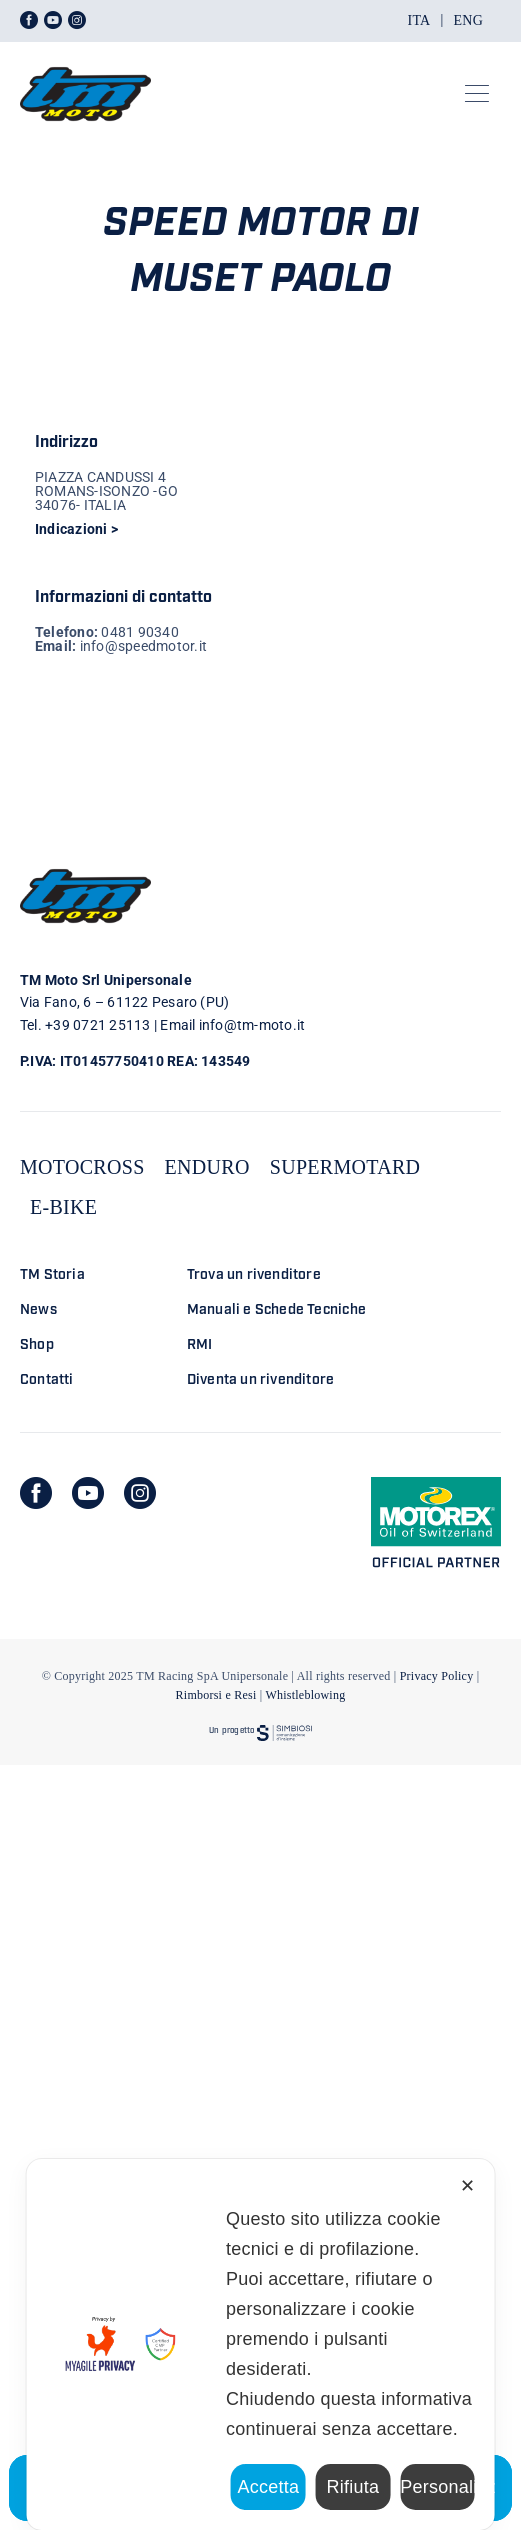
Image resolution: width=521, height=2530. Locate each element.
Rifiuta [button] (353, 2487)
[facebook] (36, 1493)
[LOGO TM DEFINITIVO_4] (85, 58)
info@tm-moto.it (252, 1025)
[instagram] (140, 1493)
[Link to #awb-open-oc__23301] (477, 94)
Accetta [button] (268, 2487)
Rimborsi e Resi (216, 1695)
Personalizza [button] (437, 2487)
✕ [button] (467, 2186)
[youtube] (88, 1493)
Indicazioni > (76, 529)
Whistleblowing (305, 1695)
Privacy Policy (437, 1676)
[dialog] (260, 2344)
